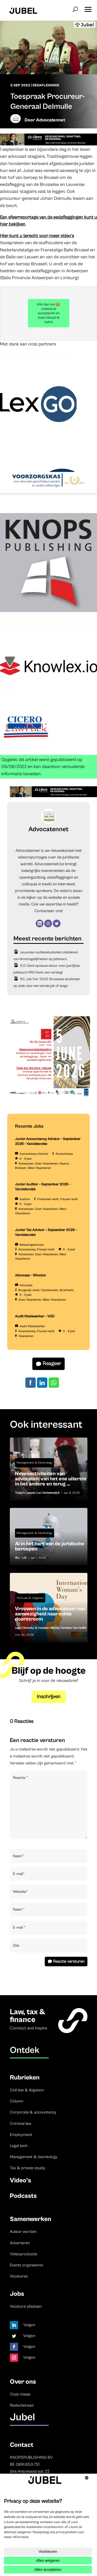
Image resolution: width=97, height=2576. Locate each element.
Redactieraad (22, 2405)
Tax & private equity (27, 2168)
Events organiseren (26, 2265)
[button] (87, 7)
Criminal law (20, 2123)
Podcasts (23, 2196)
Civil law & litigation (27, 2090)
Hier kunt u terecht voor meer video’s (37, 235)
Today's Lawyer (25, 1493)
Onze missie (20, 2394)
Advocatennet (50, 120)
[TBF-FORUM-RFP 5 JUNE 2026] (49, 1097)
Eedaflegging (46, 85)
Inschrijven (49, 1697)
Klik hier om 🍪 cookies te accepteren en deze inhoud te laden (48, 313)
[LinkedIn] (39, 923)
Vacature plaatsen (26, 2306)
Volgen (29, 2325)
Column (16, 2101)
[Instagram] (48, 923)
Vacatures (19, 2276)
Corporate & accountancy (33, 2112)
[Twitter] (57, 923)
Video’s (20, 2180)
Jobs (17, 2294)
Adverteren (20, 2243)
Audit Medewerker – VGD (35, 1316)
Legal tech (18, 2145)
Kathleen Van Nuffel (73, 1628)
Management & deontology (33, 2156)
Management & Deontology (35, 1462)
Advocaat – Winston (30, 1275)
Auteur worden (23, 2231)
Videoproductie (23, 2254)
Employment (21, 2134)
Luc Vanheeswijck (48, 1493)
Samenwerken (30, 2219)
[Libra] (48, 144)
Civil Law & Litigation (30, 1598)
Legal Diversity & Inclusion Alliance (37, 1628)
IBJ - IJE (21, 1557)
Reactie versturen (68, 1961)
